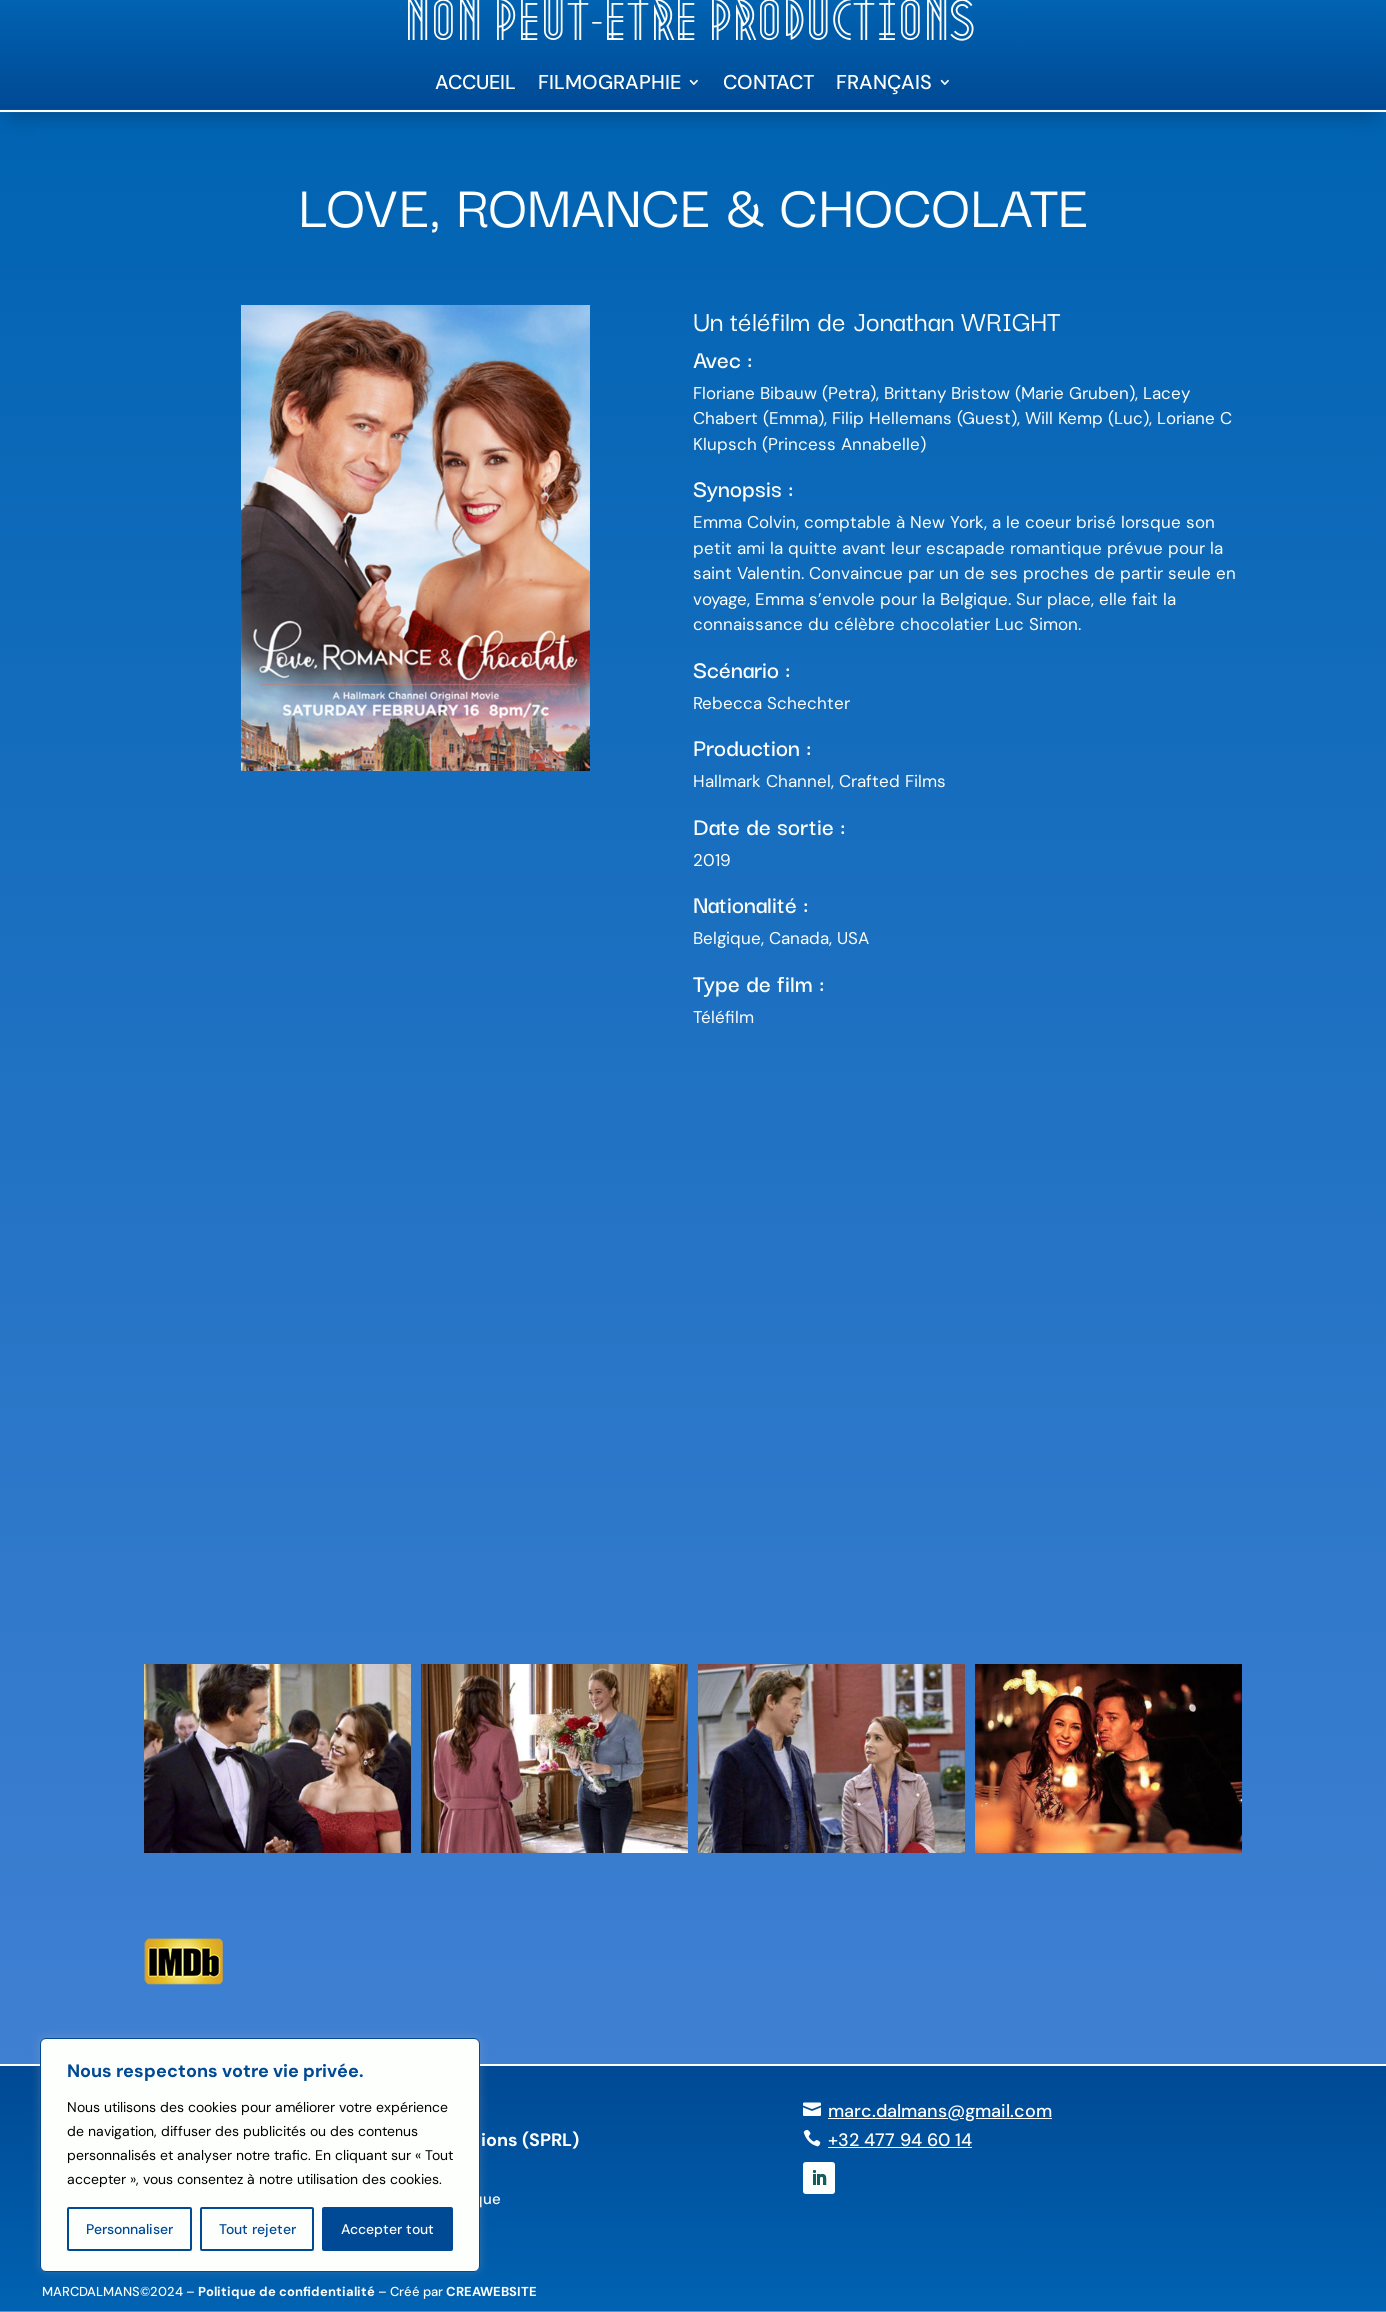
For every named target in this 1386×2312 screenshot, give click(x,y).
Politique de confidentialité (286, 2291)
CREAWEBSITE (491, 2291)
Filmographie (609, 85)
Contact (768, 85)
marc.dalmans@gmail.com (940, 2111)
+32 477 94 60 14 (900, 2140)
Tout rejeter (257, 2229)
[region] (260, 2155)
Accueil (475, 85)
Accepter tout (387, 2229)
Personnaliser (129, 2229)
